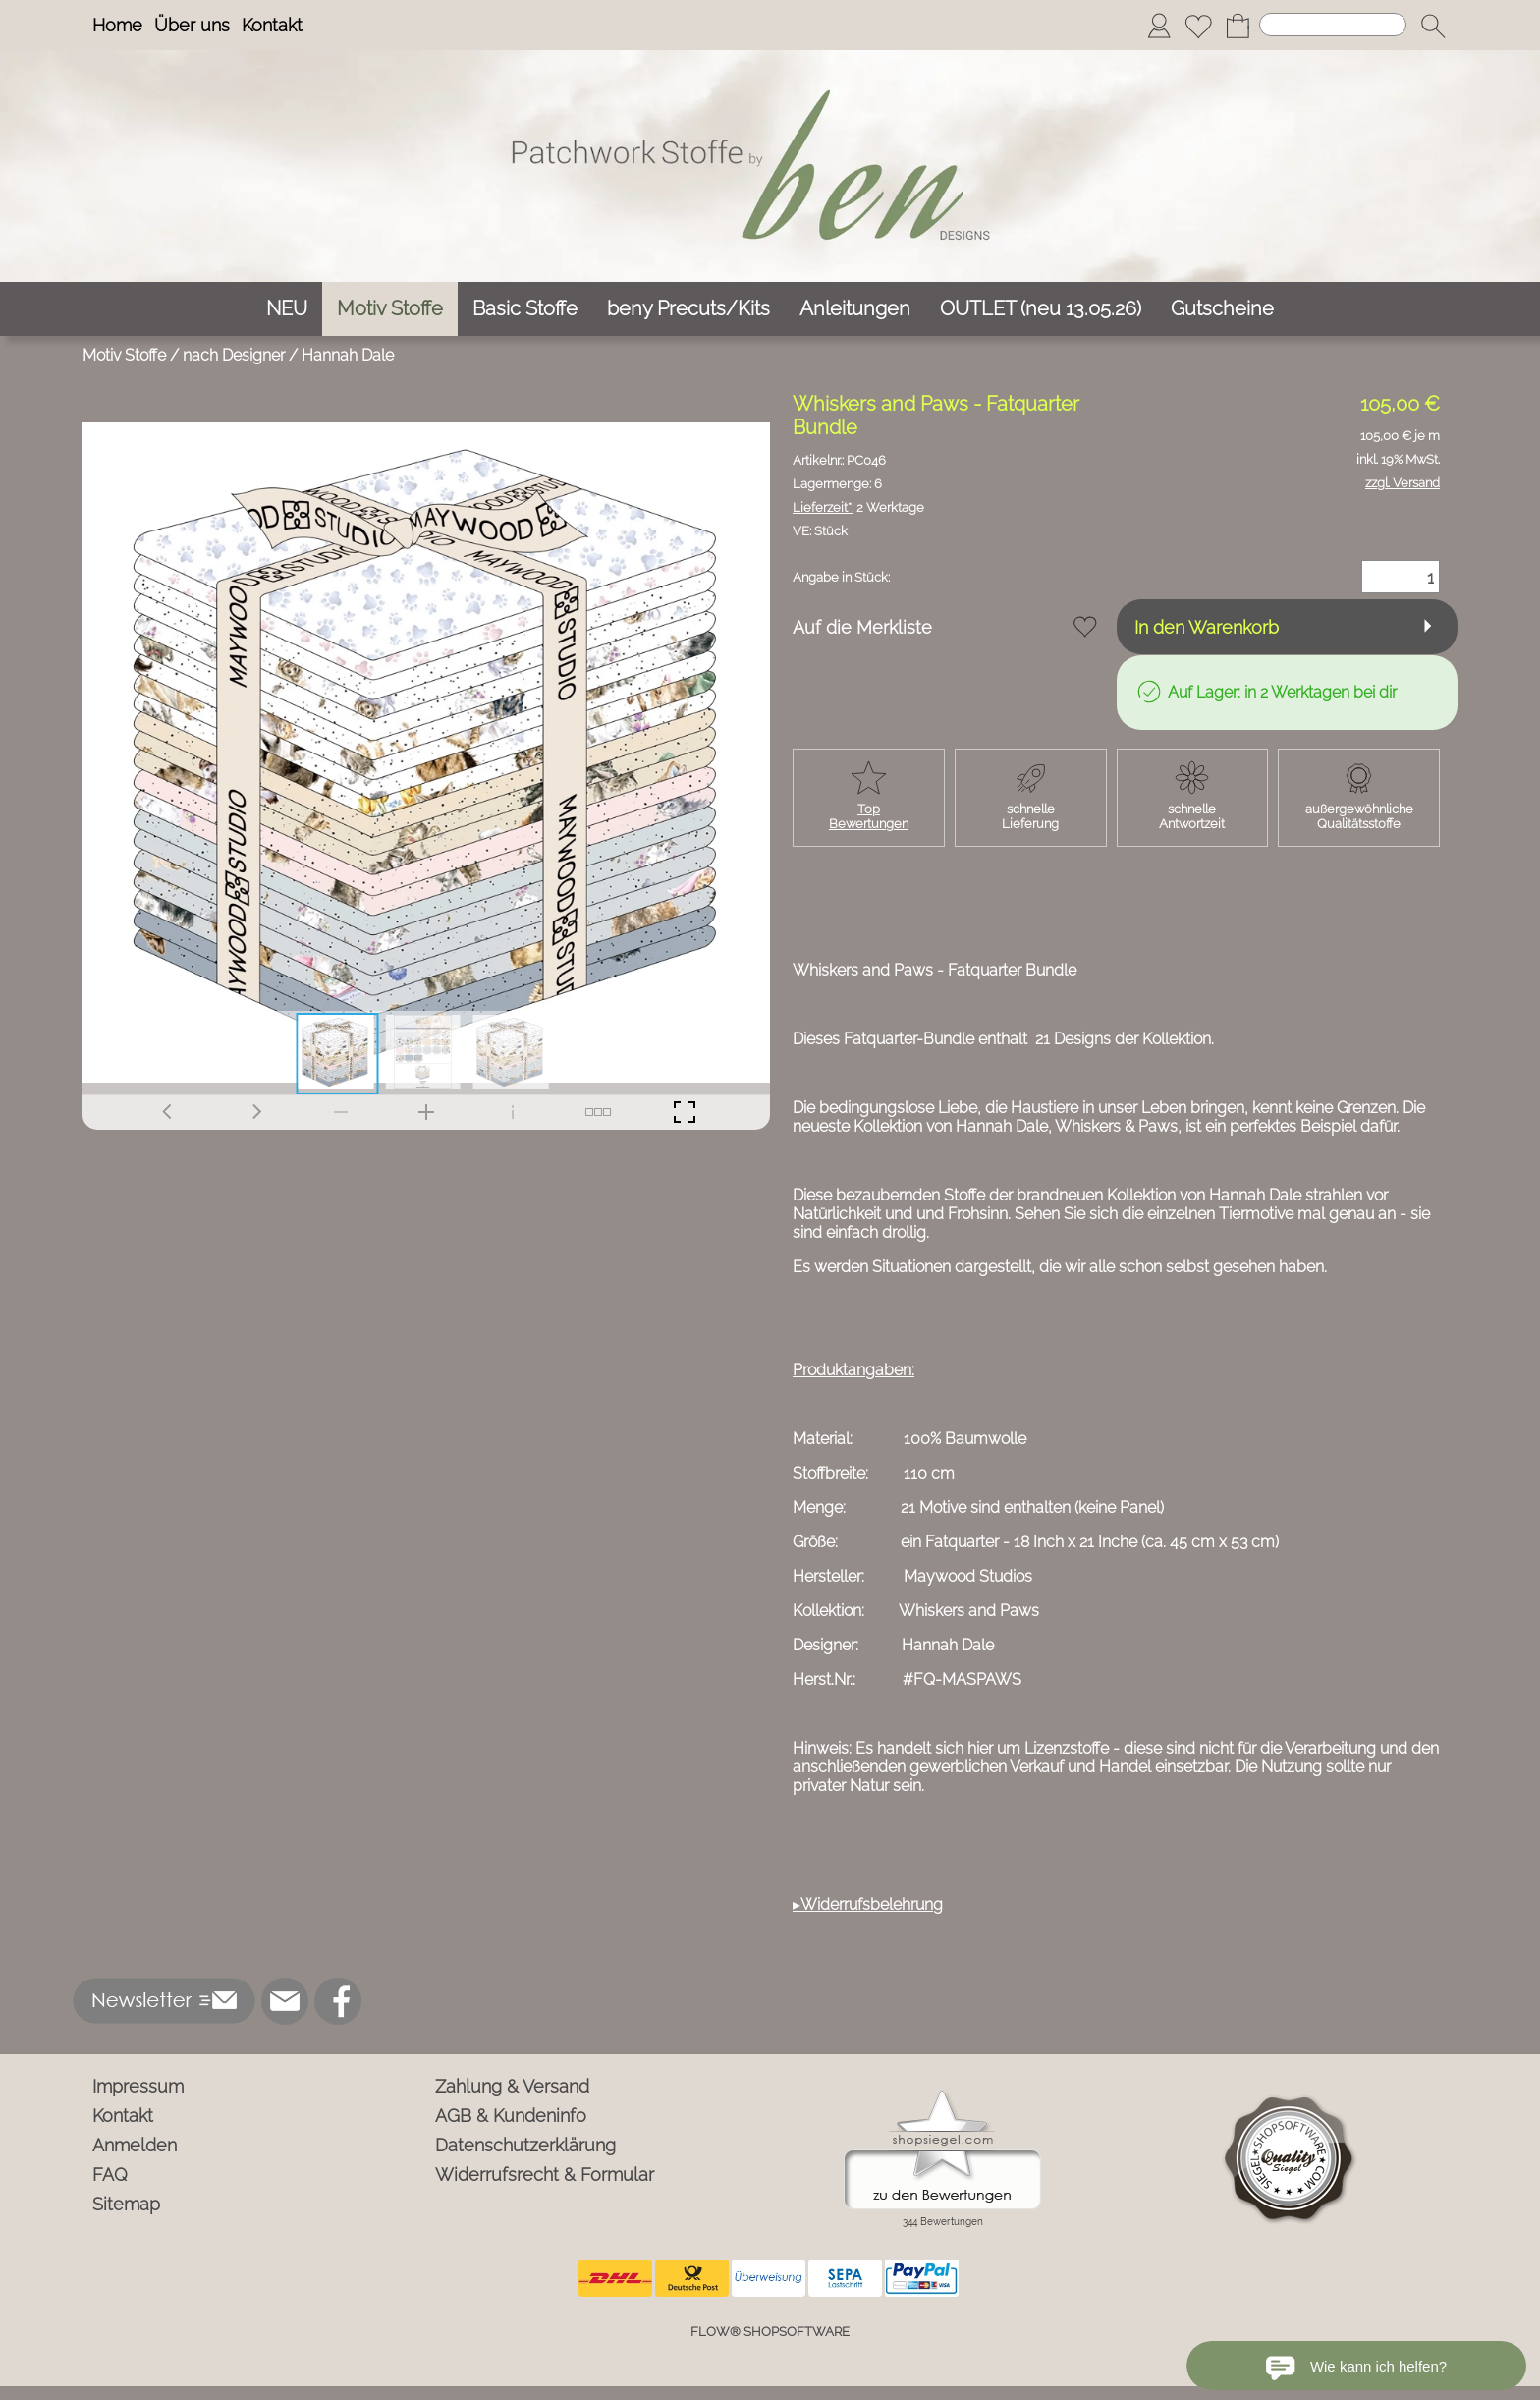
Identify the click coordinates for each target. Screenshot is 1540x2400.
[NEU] (286, 309)
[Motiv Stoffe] (390, 309)
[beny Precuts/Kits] (688, 309)
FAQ (110, 2174)
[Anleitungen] (855, 309)
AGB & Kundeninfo (510, 2115)
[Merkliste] (1198, 25)
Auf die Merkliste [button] (862, 627)
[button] (1433, 25)
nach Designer (234, 355)
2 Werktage (858, 507)
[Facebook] (337, 2001)
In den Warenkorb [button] (1206, 627)
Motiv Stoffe (124, 355)
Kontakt (272, 25)
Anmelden (134, 2145)
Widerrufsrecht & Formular (544, 2174)
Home (117, 25)
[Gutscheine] (1222, 309)
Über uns (192, 25)
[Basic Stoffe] (525, 309)
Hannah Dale (348, 355)
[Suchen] (1332, 24)
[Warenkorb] (1237, 25)
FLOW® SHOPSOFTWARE (770, 2331)
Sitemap (126, 2204)
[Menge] (1400, 576)
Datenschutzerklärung (525, 2145)
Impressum (138, 2086)
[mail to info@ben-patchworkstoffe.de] (284, 2001)
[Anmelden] (1159, 25)
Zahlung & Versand (512, 2086)
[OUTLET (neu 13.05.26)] (1040, 309)
